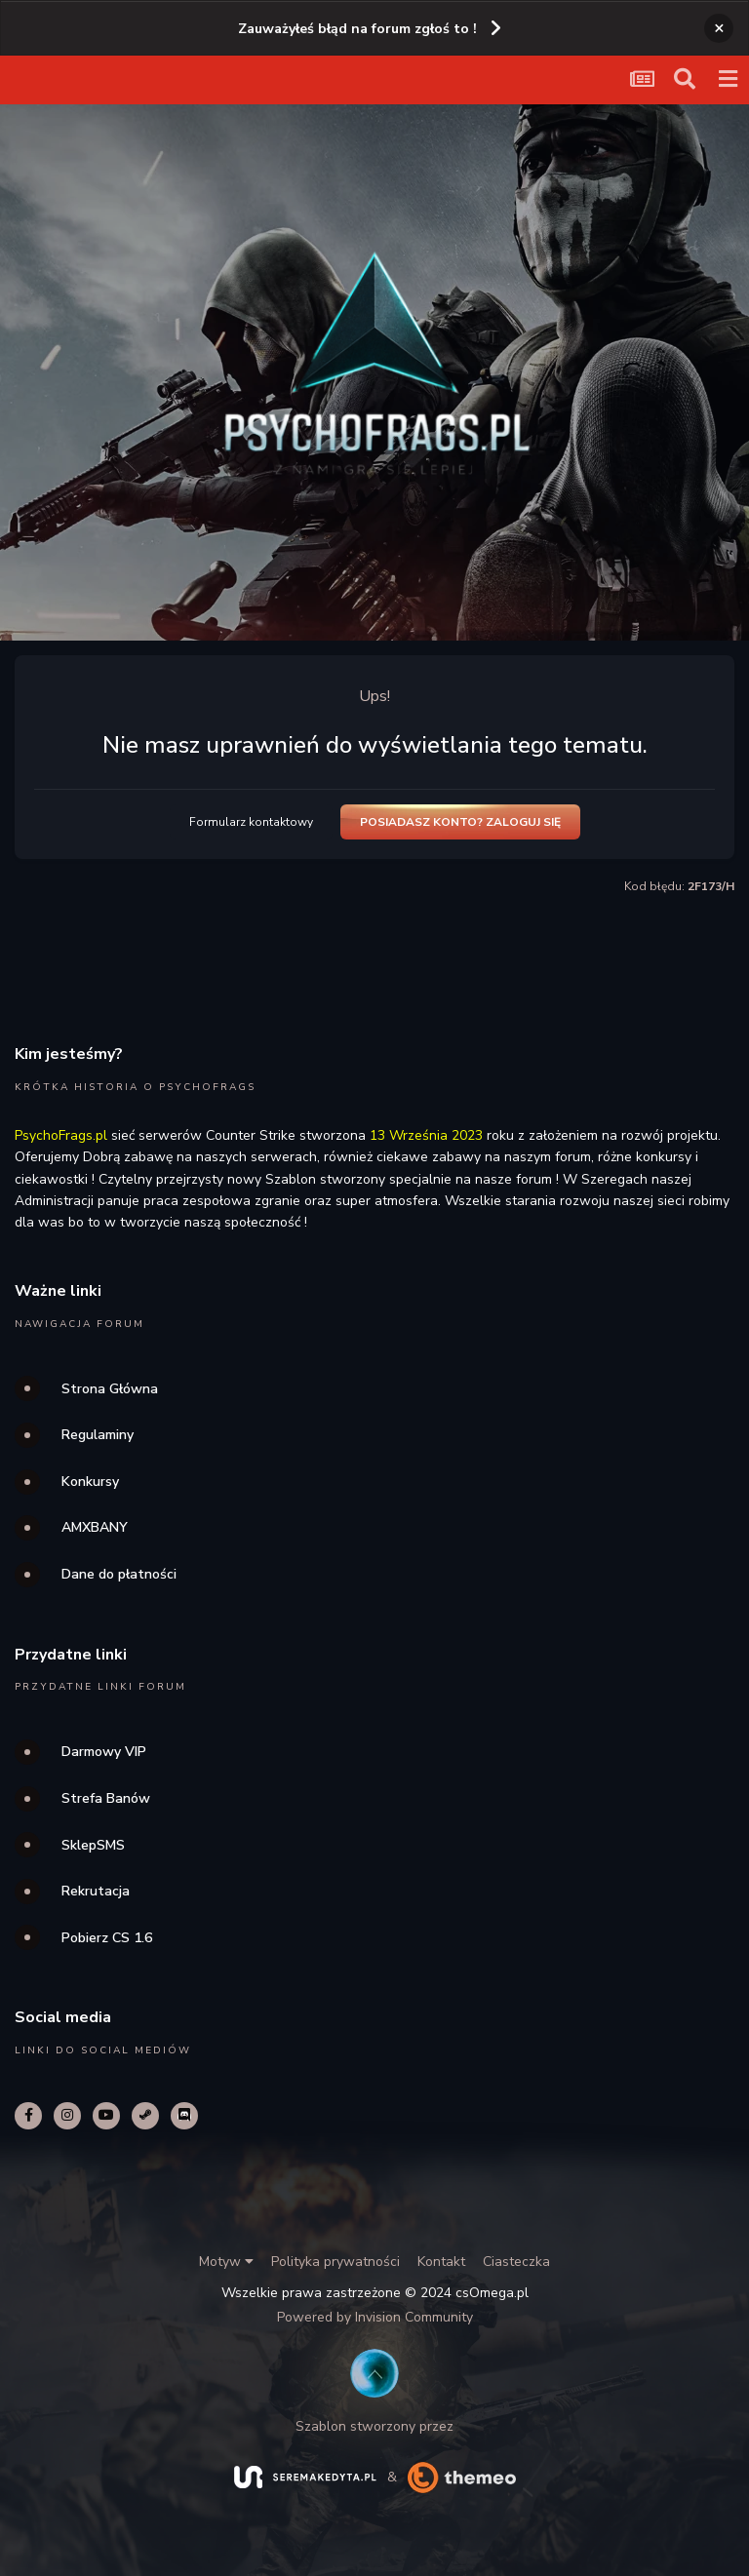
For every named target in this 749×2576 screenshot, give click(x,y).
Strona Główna (109, 1389)
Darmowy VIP (103, 1751)
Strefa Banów (105, 1798)
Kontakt (441, 2261)
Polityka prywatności (335, 2261)
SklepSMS (93, 1845)
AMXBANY (94, 1527)
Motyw (226, 2261)
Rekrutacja (95, 1891)
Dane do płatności (119, 1574)
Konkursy (90, 1481)
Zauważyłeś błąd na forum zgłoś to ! (357, 29)
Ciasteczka (516, 2261)
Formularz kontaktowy (251, 822)
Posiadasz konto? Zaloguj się (460, 822)
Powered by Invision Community (375, 2317)
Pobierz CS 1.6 (106, 1938)
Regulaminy (97, 1434)
